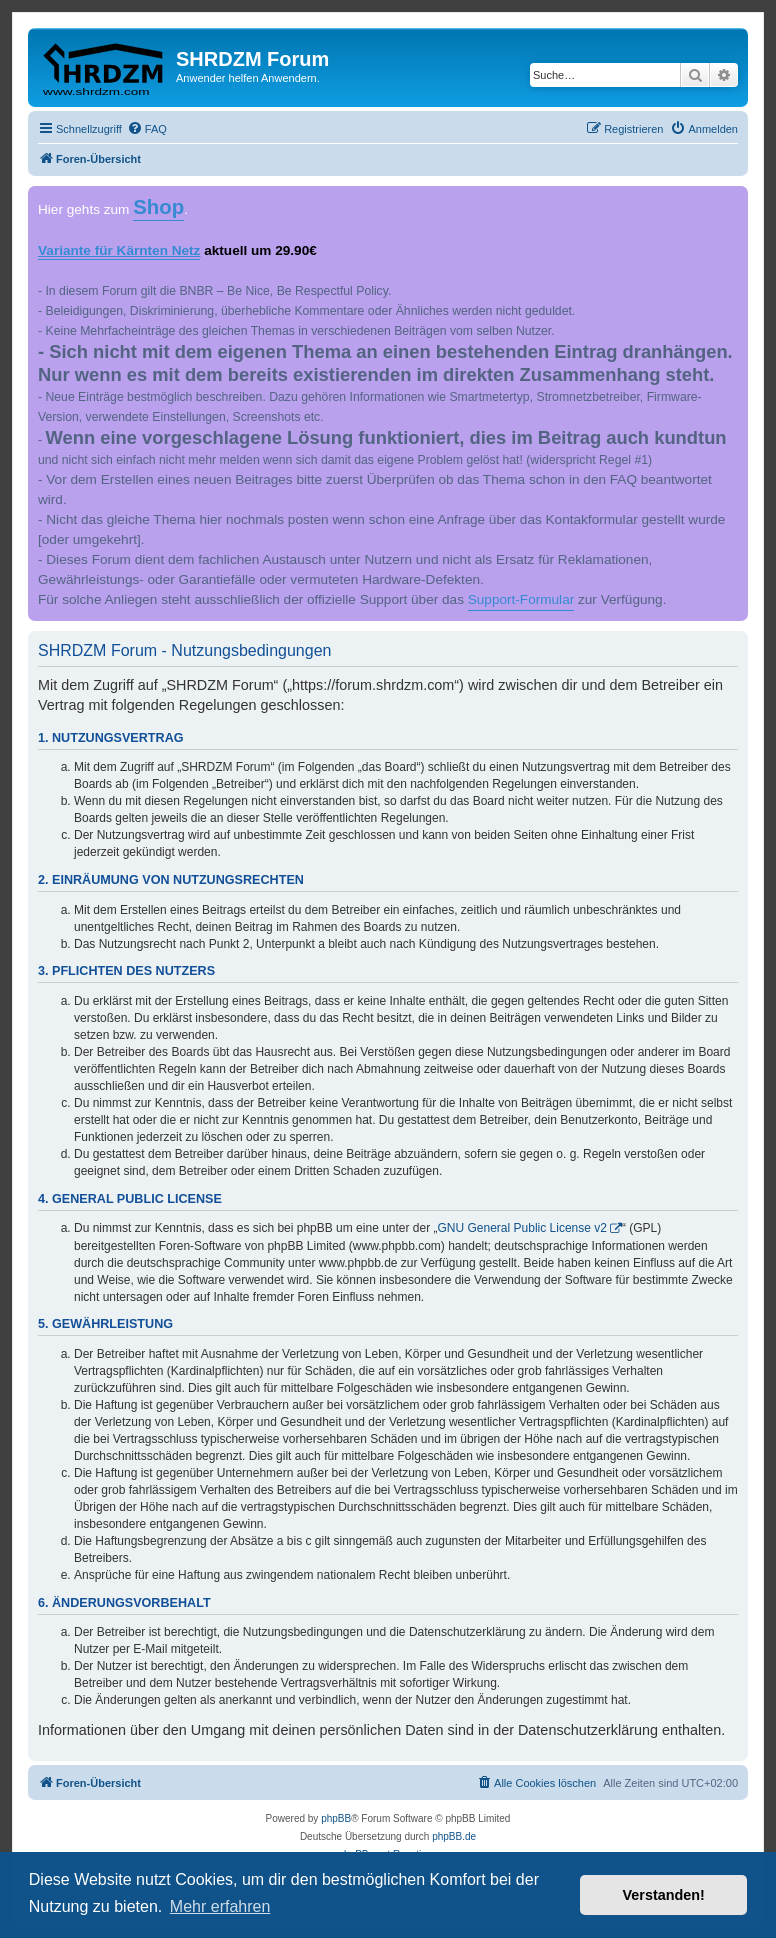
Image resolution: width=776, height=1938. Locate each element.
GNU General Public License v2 (522, 1228)
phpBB (336, 1818)
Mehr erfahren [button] (220, 1906)
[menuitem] (147, 129)
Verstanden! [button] (664, 1895)
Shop (158, 207)
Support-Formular (521, 599)
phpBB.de (454, 1836)
